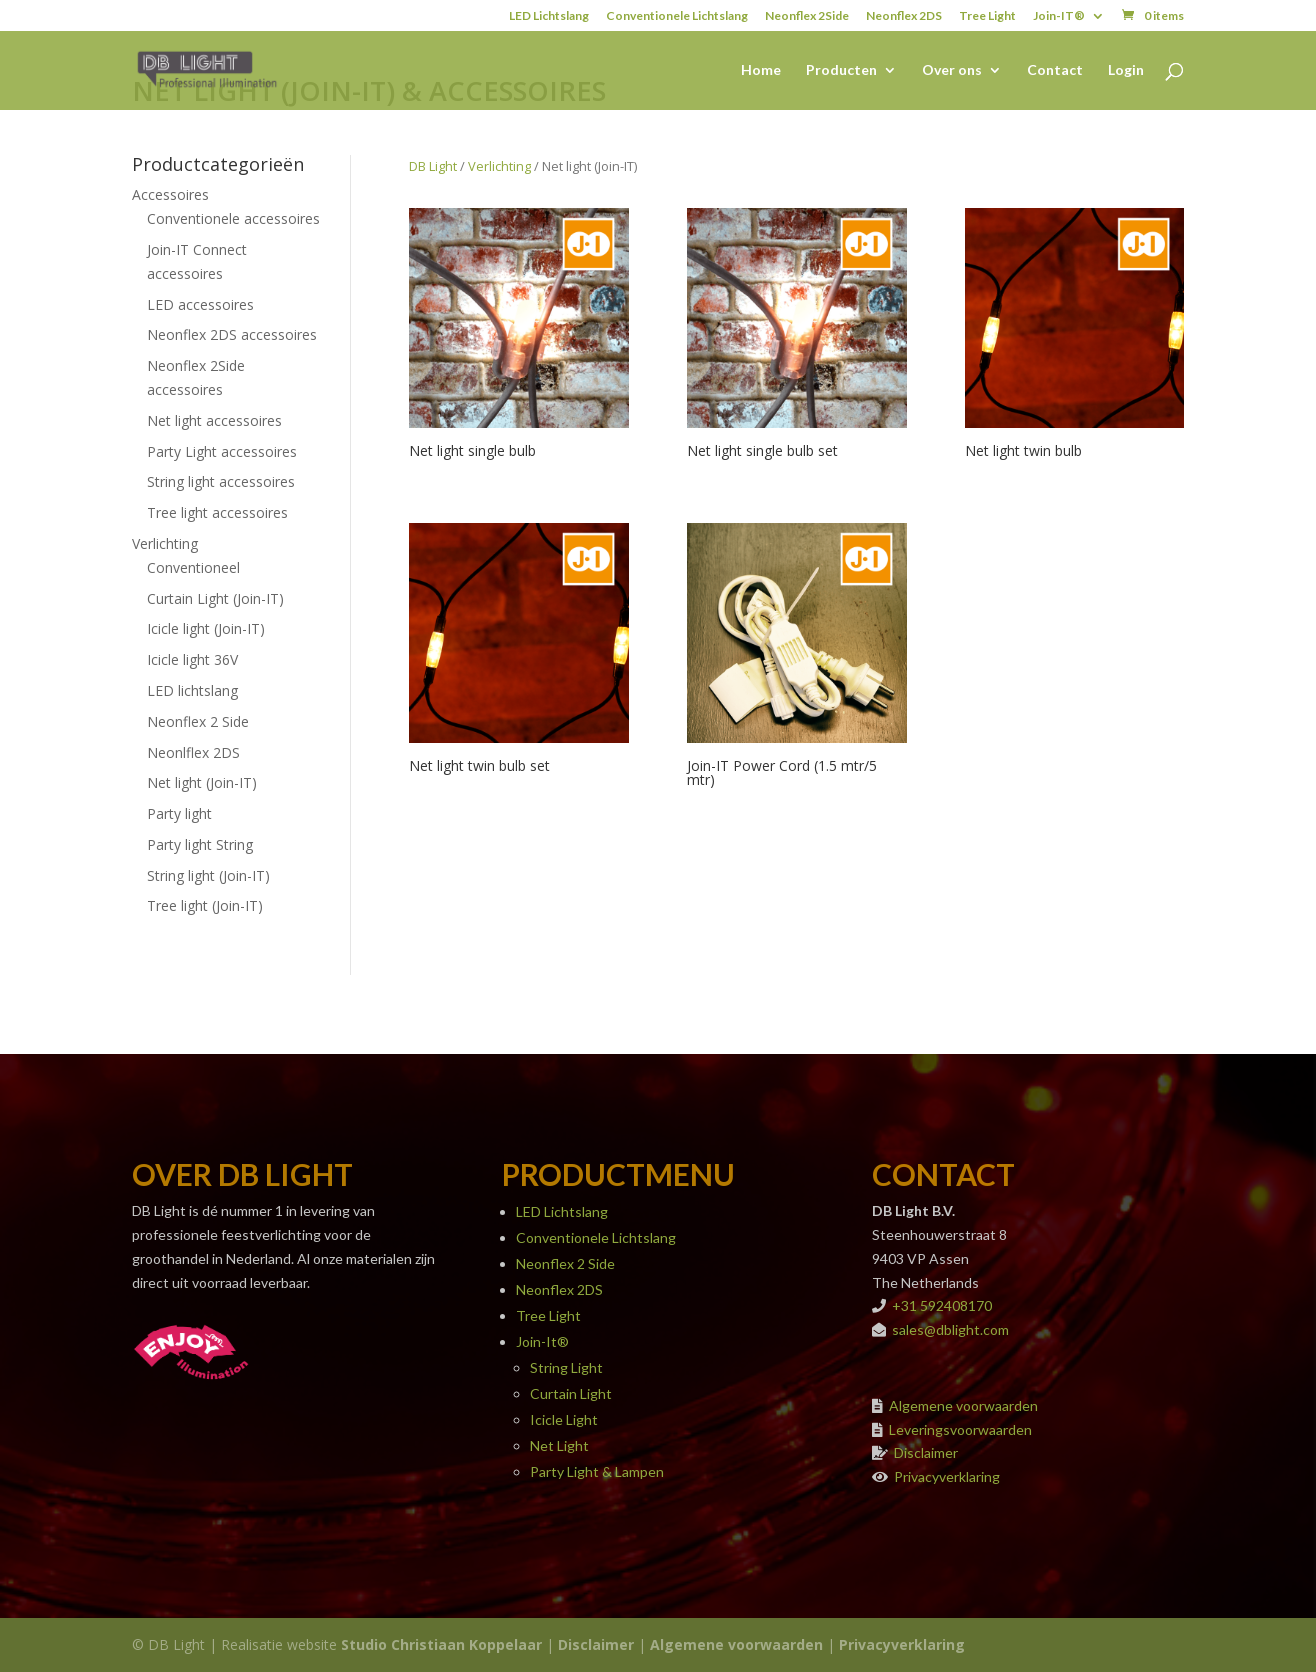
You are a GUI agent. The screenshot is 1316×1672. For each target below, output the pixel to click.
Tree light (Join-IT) (205, 905)
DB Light (433, 166)
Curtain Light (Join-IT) (215, 598)
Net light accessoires (214, 420)
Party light (179, 813)
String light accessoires (221, 481)
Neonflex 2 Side (198, 721)
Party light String (200, 844)
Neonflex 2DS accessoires (232, 334)
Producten (841, 70)
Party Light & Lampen (597, 1471)
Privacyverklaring (947, 1476)
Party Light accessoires (222, 451)
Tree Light (987, 16)
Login (1126, 70)
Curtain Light (571, 1393)
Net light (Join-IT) (202, 782)
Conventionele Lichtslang (677, 16)
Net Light (559, 1445)
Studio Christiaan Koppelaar (441, 1644)
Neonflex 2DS (904, 16)
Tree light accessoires (217, 512)
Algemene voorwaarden (963, 1405)
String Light (566, 1367)
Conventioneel (193, 567)
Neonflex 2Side (807, 16)
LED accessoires (200, 304)
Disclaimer (926, 1452)
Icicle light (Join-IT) (206, 628)
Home (761, 70)
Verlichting (165, 543)
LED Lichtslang (549, 16)
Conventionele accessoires (233, 218)
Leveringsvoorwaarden (960, 1429)
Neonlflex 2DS (193, 752)
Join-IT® (1059, 16)
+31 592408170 (942, 1305)
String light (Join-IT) (208, 875)
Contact (1055, 70)
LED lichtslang (192, 690)
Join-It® (542, 1341)
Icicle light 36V (192, 659)
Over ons (952, 70)
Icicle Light (564, 1419)
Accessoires (170, 194)
